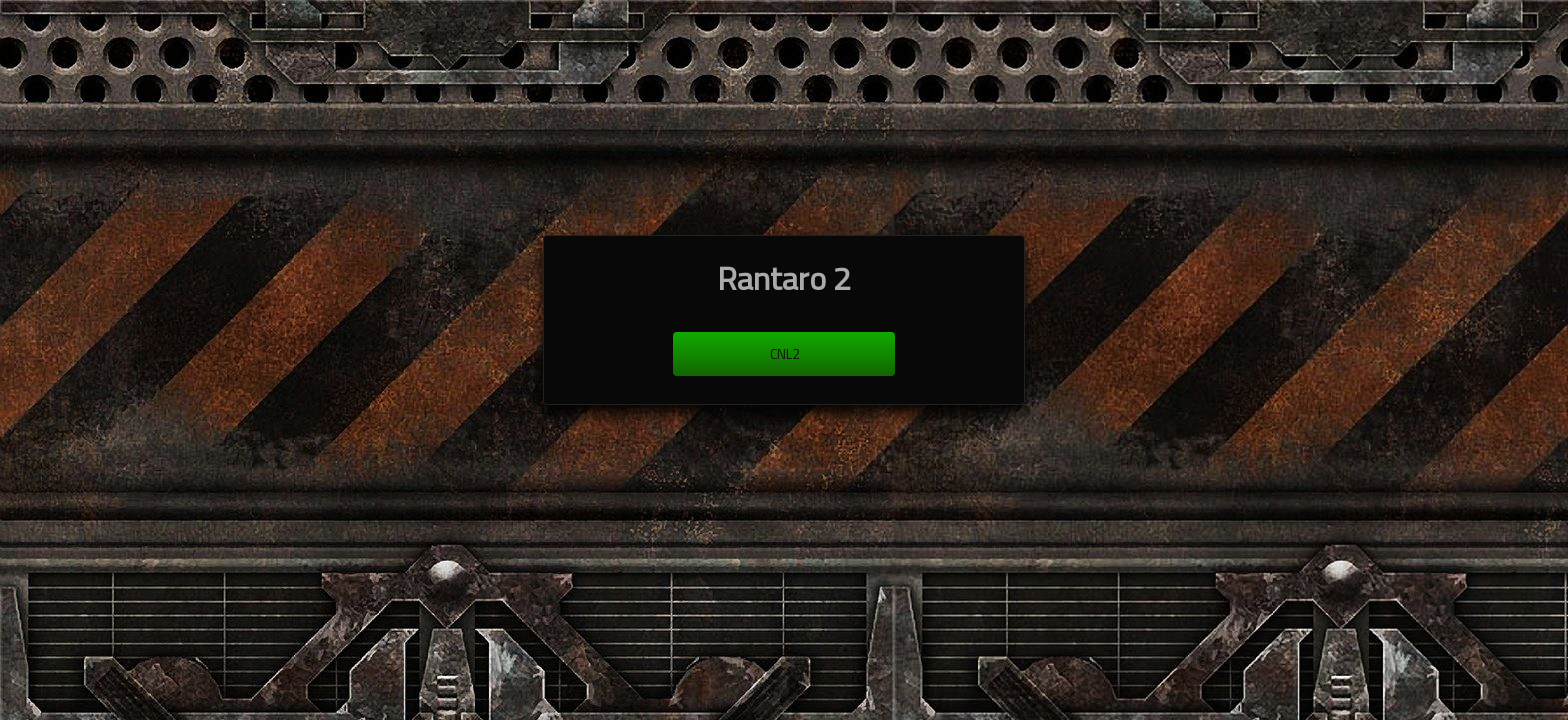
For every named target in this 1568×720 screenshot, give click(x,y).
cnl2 (784, 354)
